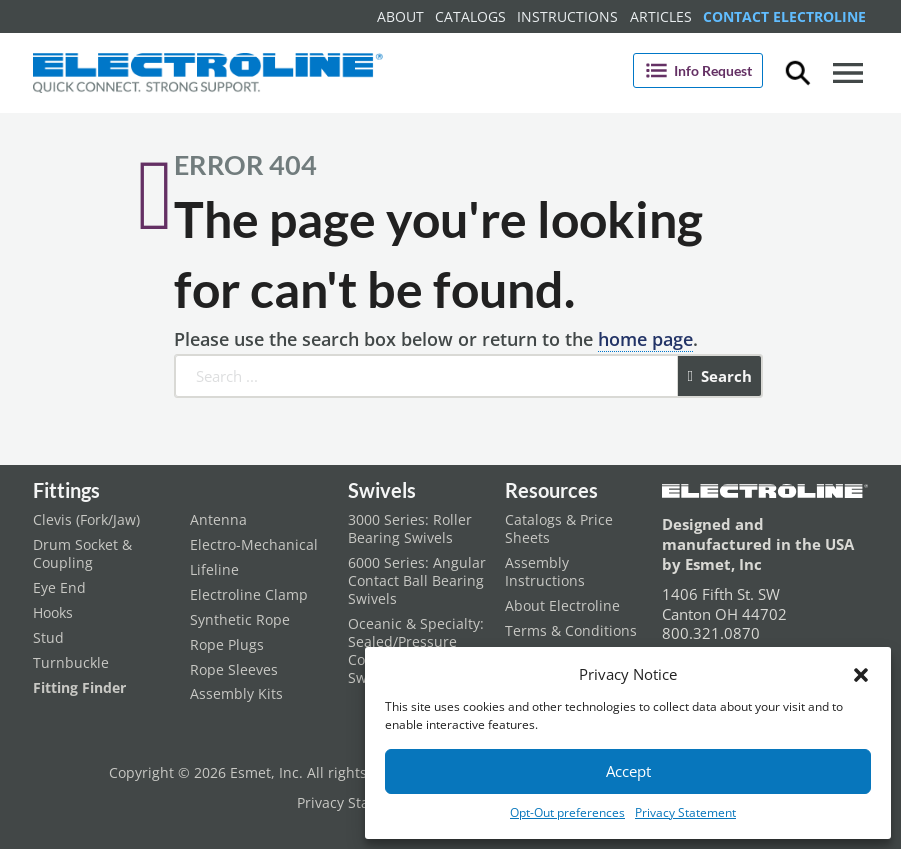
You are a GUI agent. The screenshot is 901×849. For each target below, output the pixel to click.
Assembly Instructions (545, 572)
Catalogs (470, 16)
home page (645, 339)
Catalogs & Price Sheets (559, 529)
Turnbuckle (71, 663)
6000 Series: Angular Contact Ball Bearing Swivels (417, 581)
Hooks (53, 613)
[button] (861, 675)
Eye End (59, 588)
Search (720, 376)
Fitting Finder (79, 688)
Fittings (66, 490)
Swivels (382, 490)
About (400, 16)
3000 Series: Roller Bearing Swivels (410, 529)
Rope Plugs (227, 645)
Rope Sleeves (234, 670)
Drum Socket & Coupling (82, 554)
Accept (628, 771)
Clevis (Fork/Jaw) (86, 520)
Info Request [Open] (698, 70)
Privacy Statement (685, 812)
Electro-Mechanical (254, 545)
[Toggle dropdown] (798, 73)
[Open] (848, 73)
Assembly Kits (236, 694)
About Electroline (562, 606)
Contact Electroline (784, 16)
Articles (661, 16)
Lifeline (214, 570)
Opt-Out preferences (567, 812)
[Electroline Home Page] (208, 73)
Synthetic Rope (240, 620)
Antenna (218, 520)
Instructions (567, 16)
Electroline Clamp (249, 595)
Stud (48, 638)
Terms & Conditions (571, 631)
